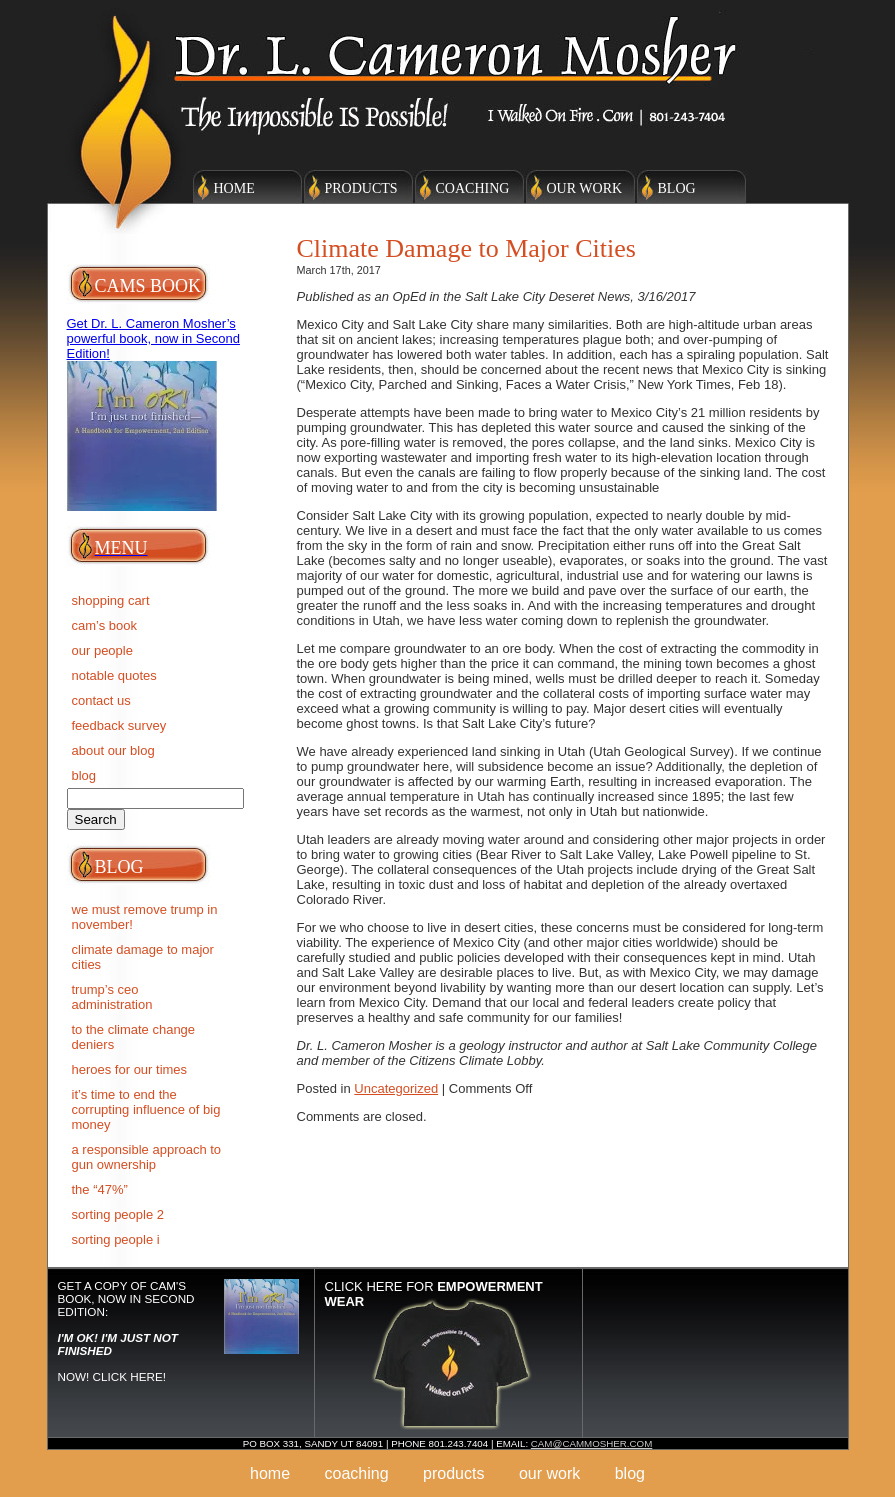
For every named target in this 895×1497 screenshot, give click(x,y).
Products (361, 188)
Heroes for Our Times (130, 1069)
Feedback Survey (119, 725)
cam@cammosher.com (591, 1443)
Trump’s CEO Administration (112, 997)
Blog (677, 188)
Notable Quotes (114, 675)
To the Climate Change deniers (134, 1037)
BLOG (84, 775)
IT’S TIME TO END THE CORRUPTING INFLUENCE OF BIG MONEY (146, 1109)
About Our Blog (113, 750)
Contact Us (101, 700)
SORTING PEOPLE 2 (118, 1214)
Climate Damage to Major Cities (143, 957)
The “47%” (100, 1189)
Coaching (473, 188)
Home (234, 188)
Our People (102, 650)
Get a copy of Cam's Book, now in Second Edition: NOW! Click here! (126, 1331)
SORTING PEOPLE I (116, 1239)
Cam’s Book (105, 625)
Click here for (434, 1294)
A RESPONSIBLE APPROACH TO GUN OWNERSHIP (147, 1157)
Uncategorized (396, 1088)
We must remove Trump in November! (145, 917)
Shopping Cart (111, 600)
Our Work (585, 188)
